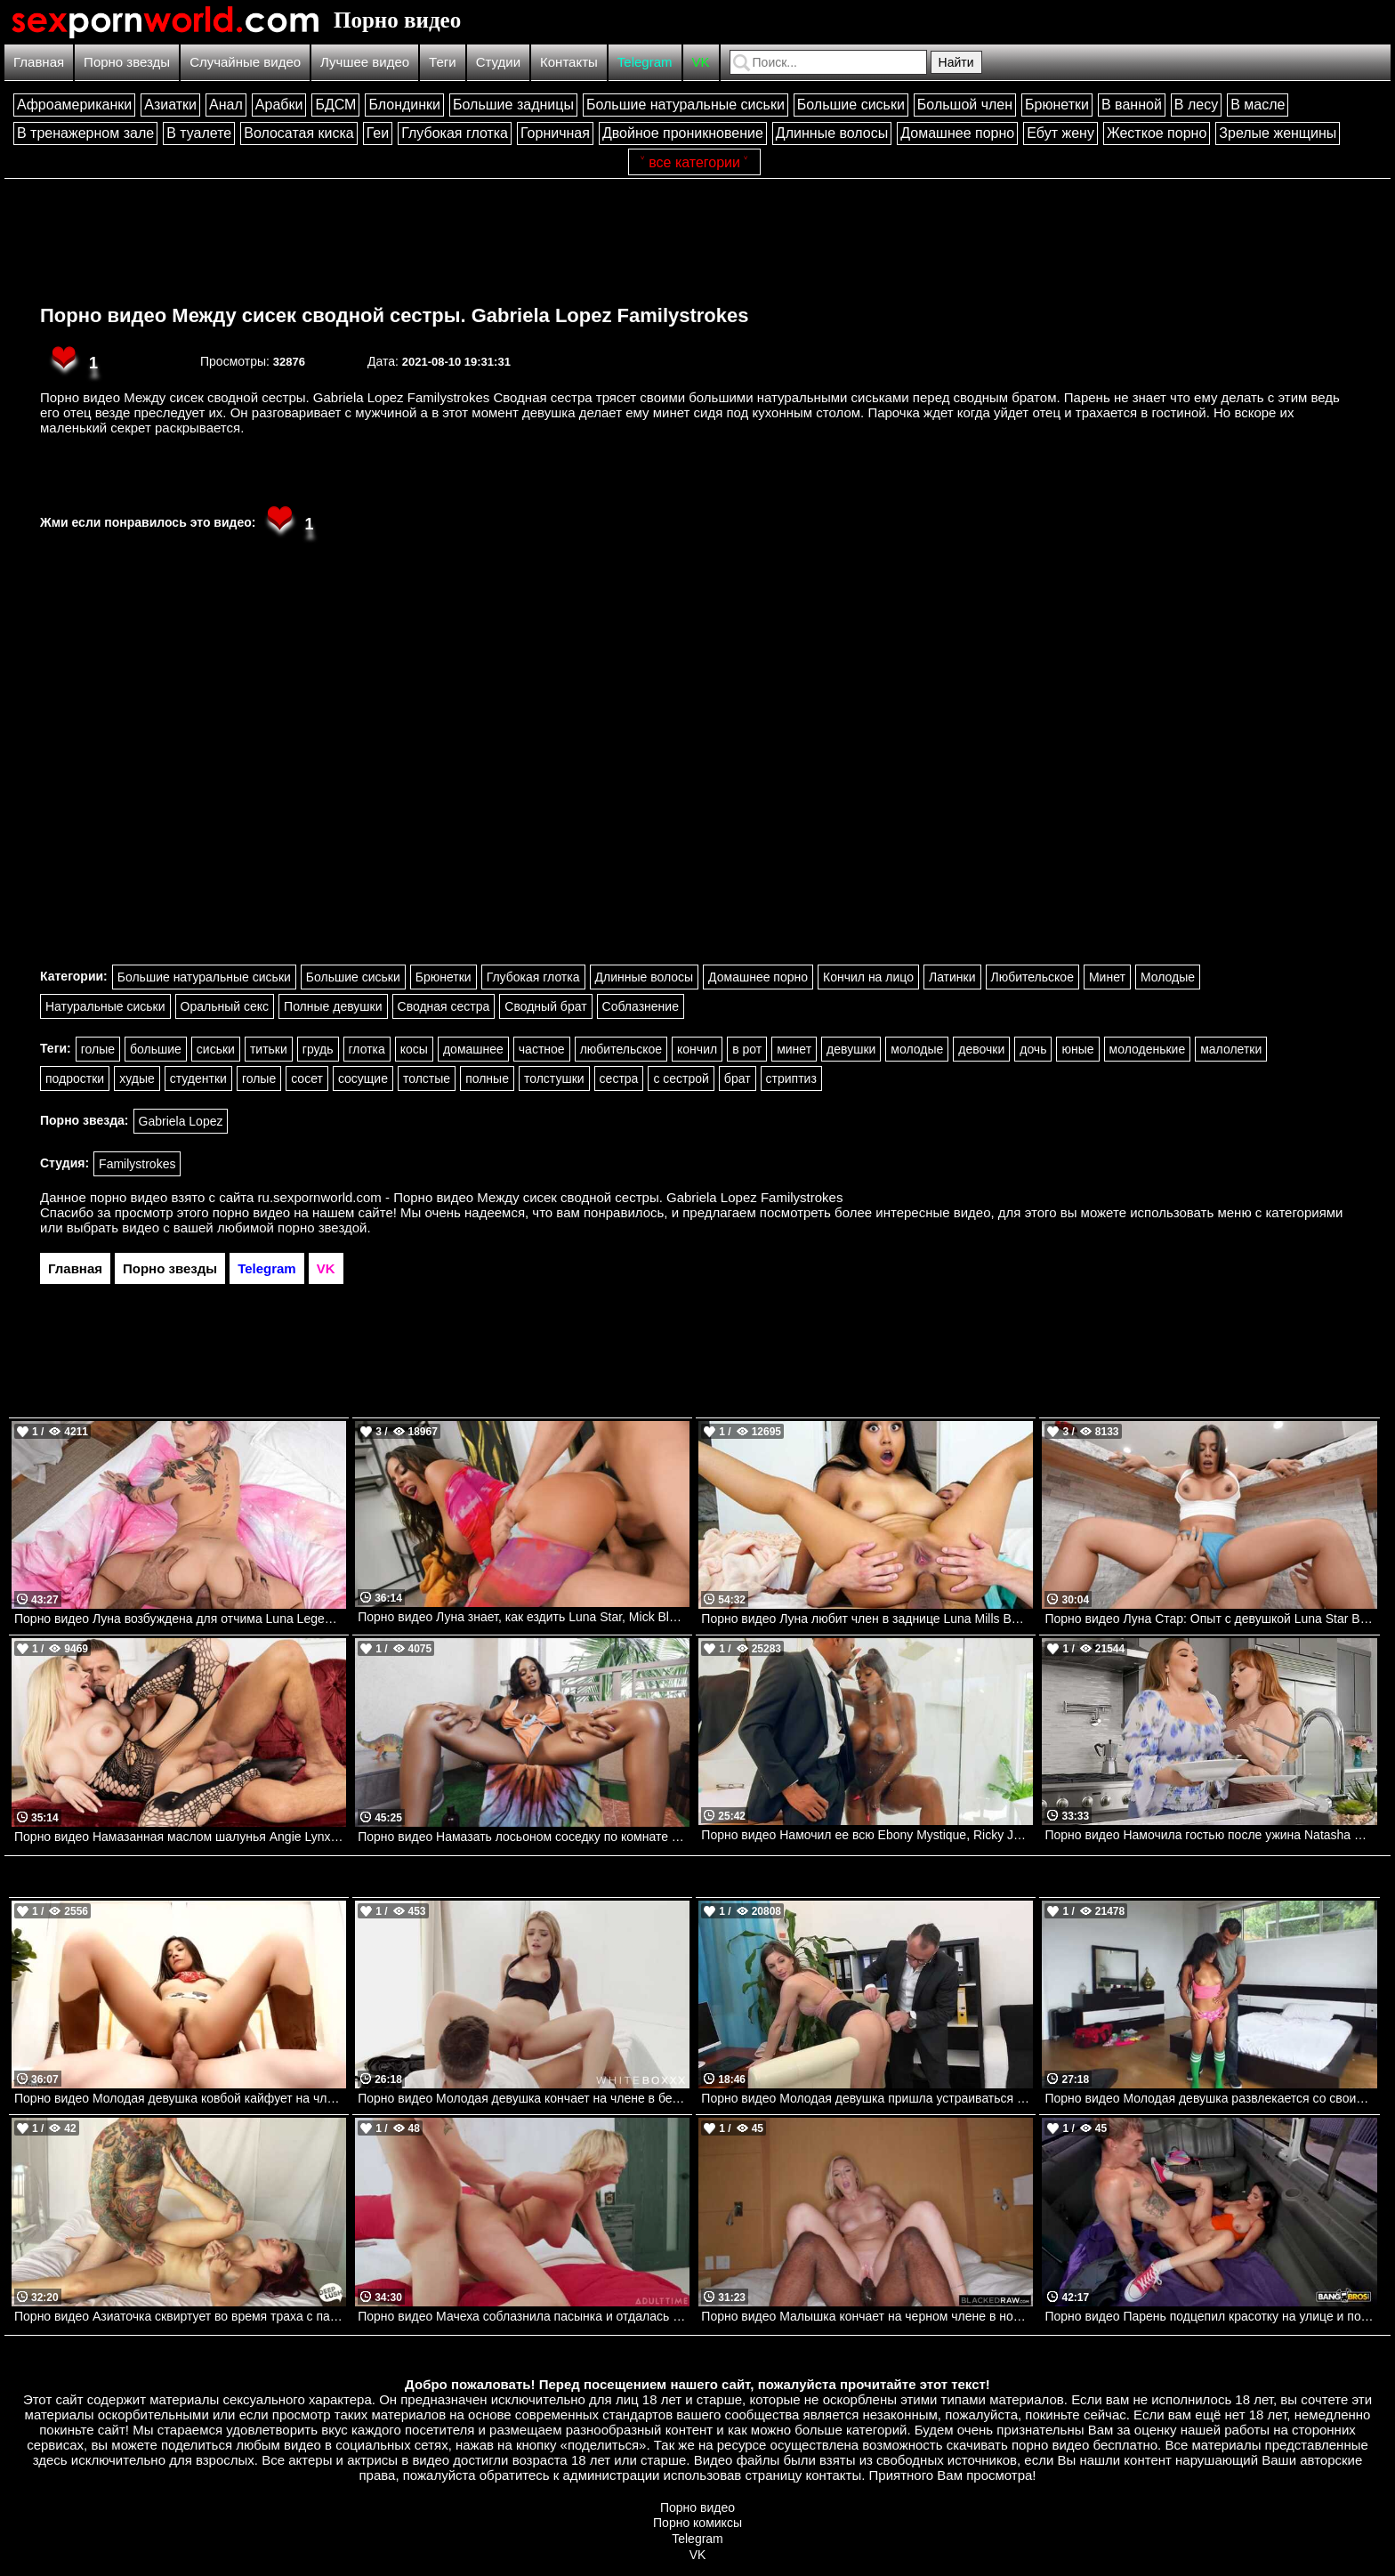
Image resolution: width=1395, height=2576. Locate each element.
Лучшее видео (364, 61)
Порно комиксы (697, 2522)
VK (701, 61)
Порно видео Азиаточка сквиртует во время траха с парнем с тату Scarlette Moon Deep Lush (180, 2316)
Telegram (645, 61)
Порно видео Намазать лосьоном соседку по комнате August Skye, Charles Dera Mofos (523, 1836)
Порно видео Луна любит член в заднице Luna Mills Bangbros (867, 1618)
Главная (38, 61)
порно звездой (322, 1227)
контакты (833, 2475)
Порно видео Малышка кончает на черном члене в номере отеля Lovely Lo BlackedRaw (867, 2316)
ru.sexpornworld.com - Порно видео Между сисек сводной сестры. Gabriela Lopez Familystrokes (550, 1197)
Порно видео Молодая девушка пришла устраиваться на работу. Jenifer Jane (867, 2098)
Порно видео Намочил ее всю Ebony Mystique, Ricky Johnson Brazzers (867, 1835)
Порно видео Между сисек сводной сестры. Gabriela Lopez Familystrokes (394, 315)
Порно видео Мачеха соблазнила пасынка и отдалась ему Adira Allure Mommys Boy (523, 2316)
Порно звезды (127, 61)
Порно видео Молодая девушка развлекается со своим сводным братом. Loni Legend (1210, 2098)
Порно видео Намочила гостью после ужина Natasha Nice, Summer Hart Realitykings (1210, 1835)
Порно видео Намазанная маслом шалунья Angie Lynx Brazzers (180, 1836)
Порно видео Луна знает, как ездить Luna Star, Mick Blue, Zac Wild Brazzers (523, 1617)
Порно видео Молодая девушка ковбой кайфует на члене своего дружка (180, 2098)
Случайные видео (245, 61)
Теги (442, 61)
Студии (498, 61)
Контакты (569, 61)
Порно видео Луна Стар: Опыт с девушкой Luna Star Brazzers (1210, 1618)
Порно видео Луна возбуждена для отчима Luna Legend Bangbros (180, 1618)
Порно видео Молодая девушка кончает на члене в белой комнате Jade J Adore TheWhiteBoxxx (523, 2098)
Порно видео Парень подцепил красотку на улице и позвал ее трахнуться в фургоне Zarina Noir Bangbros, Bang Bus (1210, 2316)
